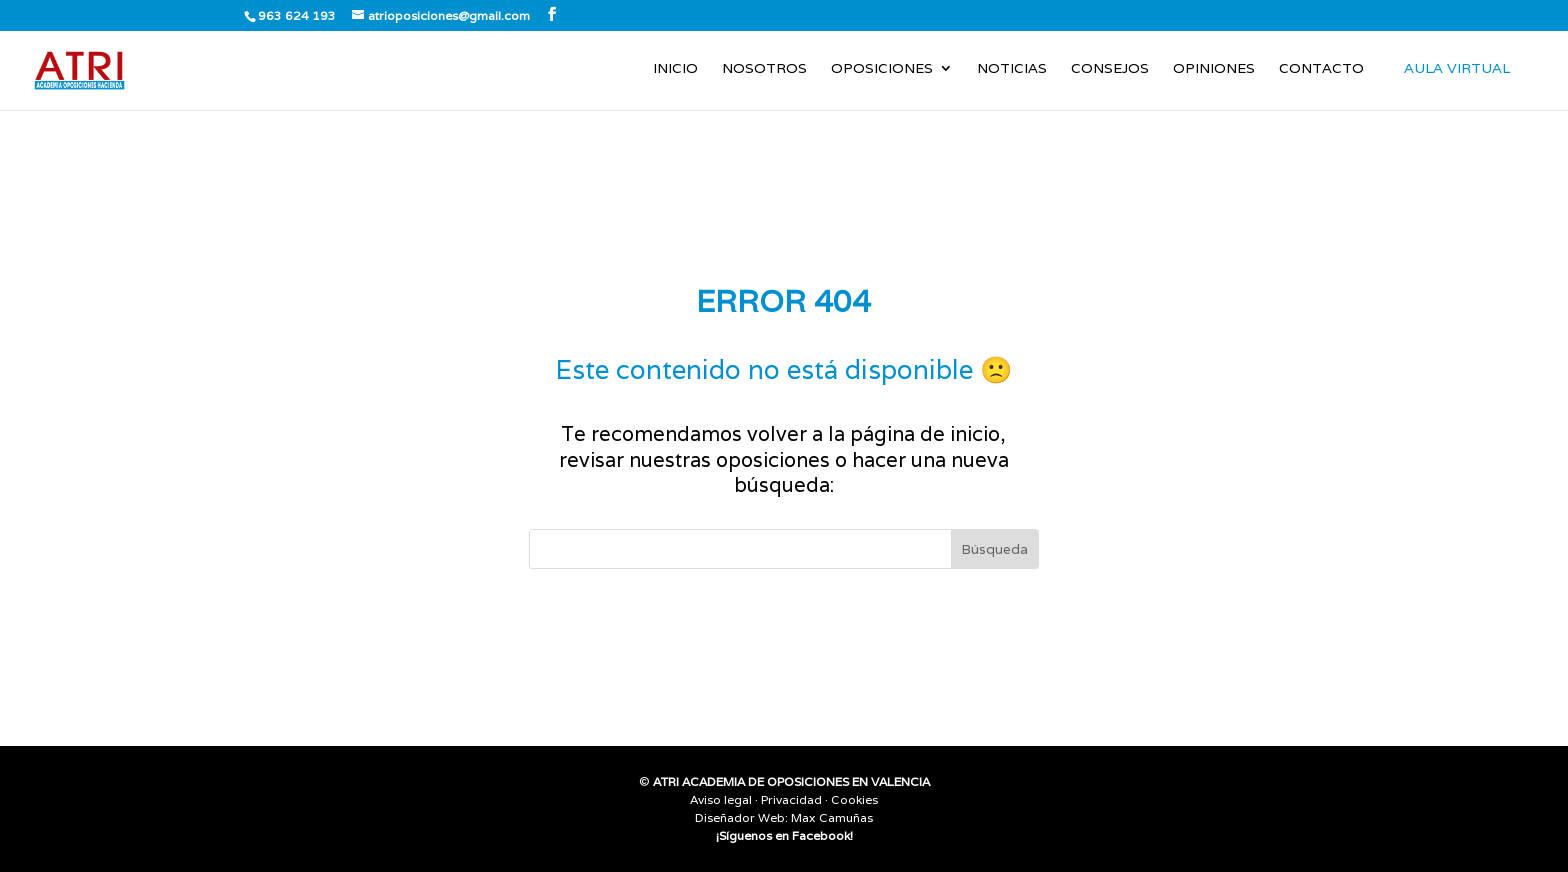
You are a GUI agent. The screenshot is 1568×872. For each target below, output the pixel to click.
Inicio (675, 69)
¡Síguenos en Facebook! (784, 835)
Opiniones (1214, 69)
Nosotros (764, 69)
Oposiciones (882, 69)
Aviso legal (721, 799)
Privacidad (791, 799)
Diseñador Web (740, 817)
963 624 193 (297, 15)
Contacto (1321, 69)
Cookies (854, 799)
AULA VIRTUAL (1457, 68)
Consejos (1110, 69)
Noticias (1012, 69)
